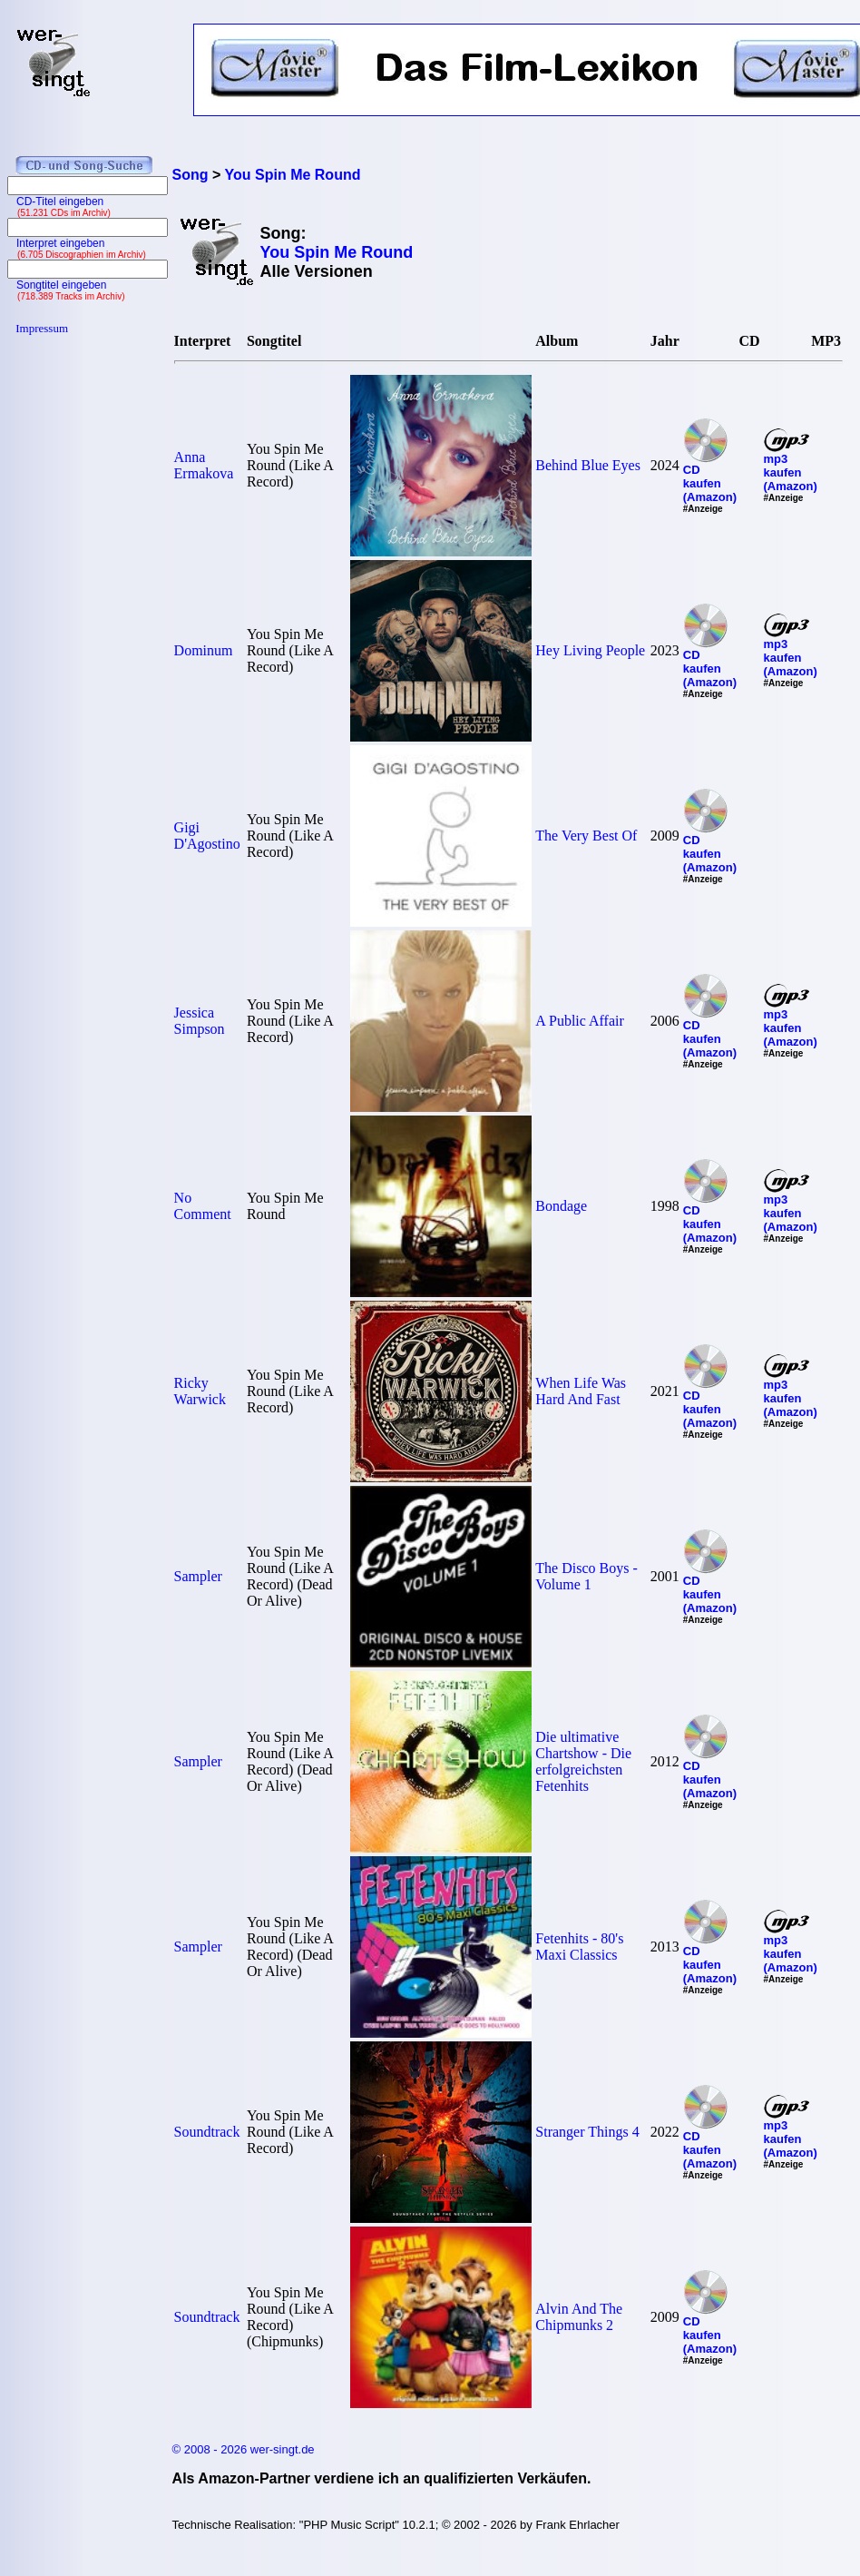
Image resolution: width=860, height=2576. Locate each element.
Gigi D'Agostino (207, 835)
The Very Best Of (586, 835)
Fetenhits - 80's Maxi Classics (579, 1946)
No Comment (202, 1206)
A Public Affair (579, 1020)
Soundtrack (207, 2131)
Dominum (203, 650)
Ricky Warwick (200, 1391)
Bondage (561, 1206)
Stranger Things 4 (587, 2131)
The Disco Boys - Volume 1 (586, 1576)
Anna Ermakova (204, 465)
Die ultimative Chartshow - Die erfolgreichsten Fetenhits (583, 1761)
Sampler (198, 1576)
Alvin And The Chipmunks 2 (578, 2317)
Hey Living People (590, 650)
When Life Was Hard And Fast (580, 1391)
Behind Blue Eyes (587, 465)
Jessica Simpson (199, 1021)
